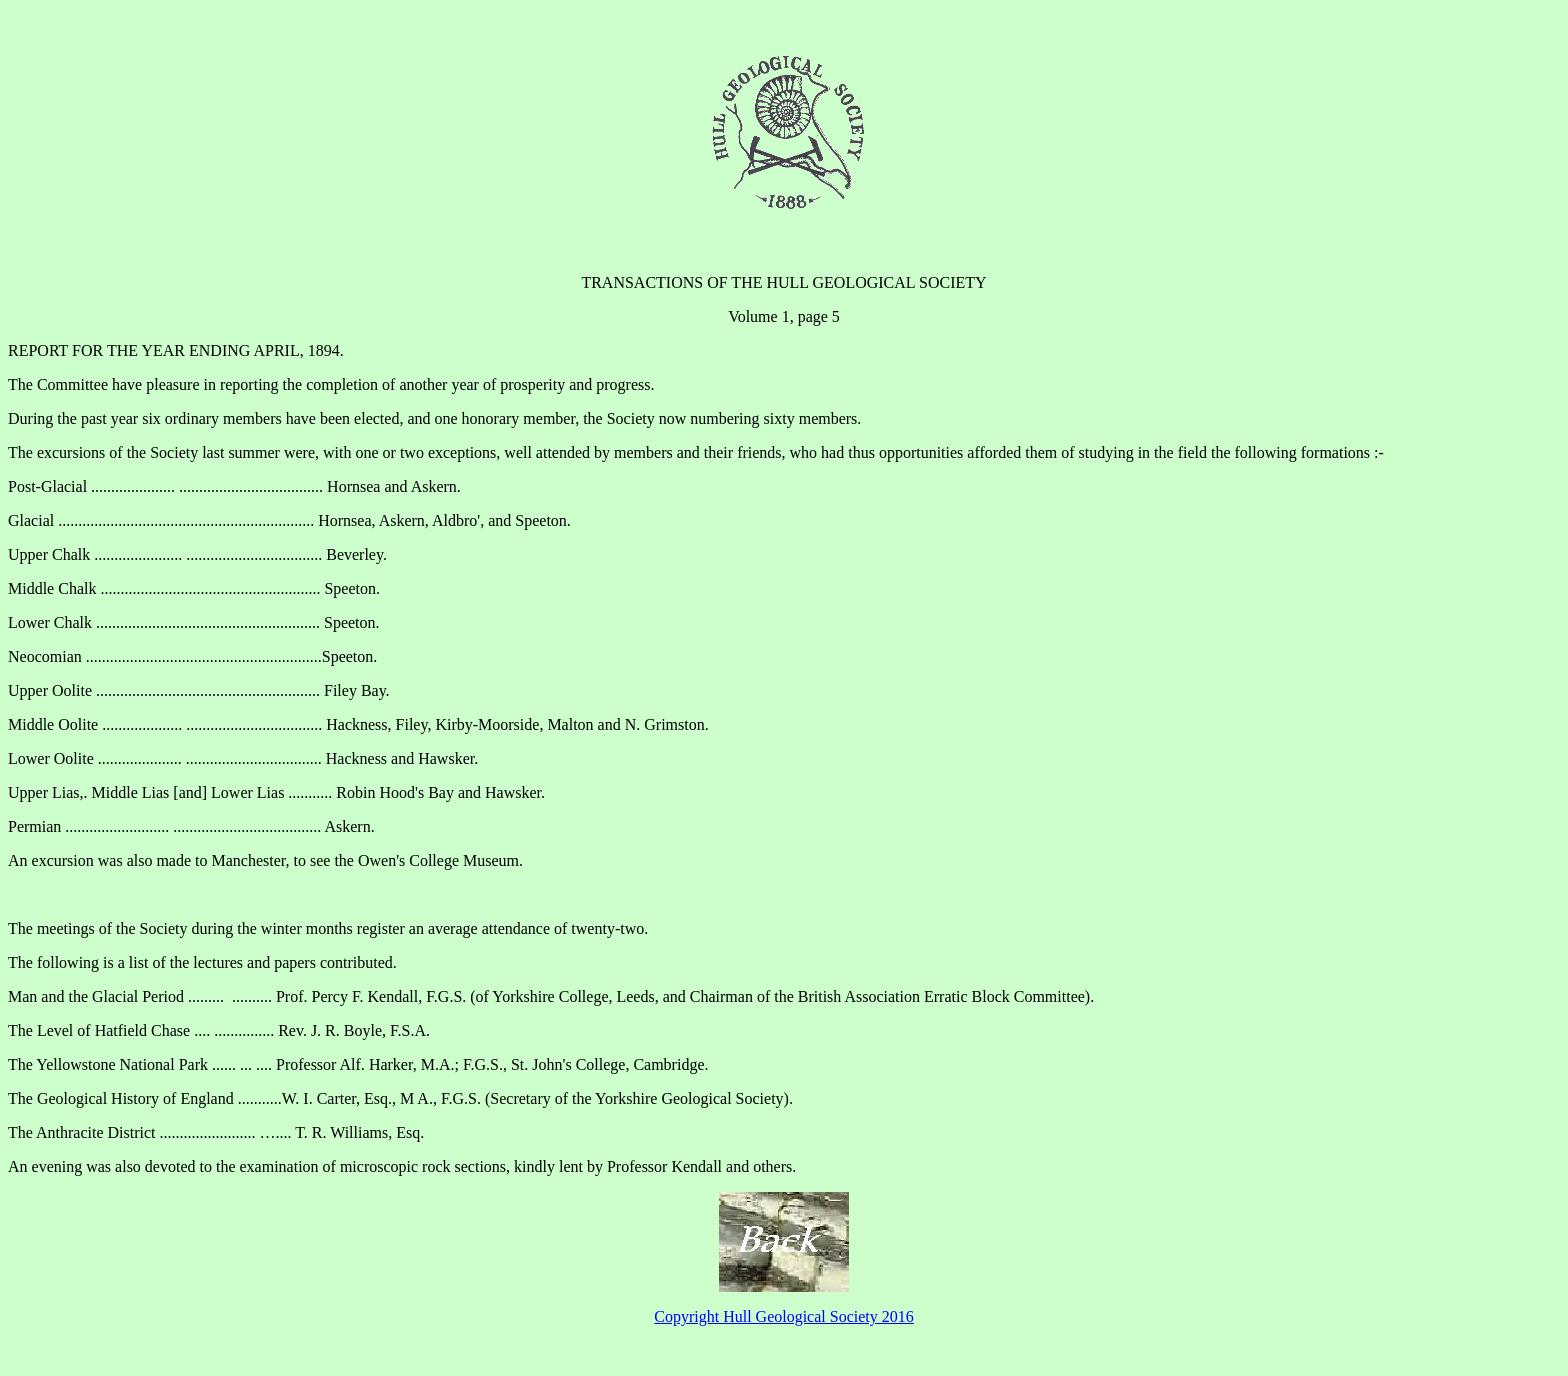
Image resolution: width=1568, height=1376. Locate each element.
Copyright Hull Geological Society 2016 (784, 1316)
